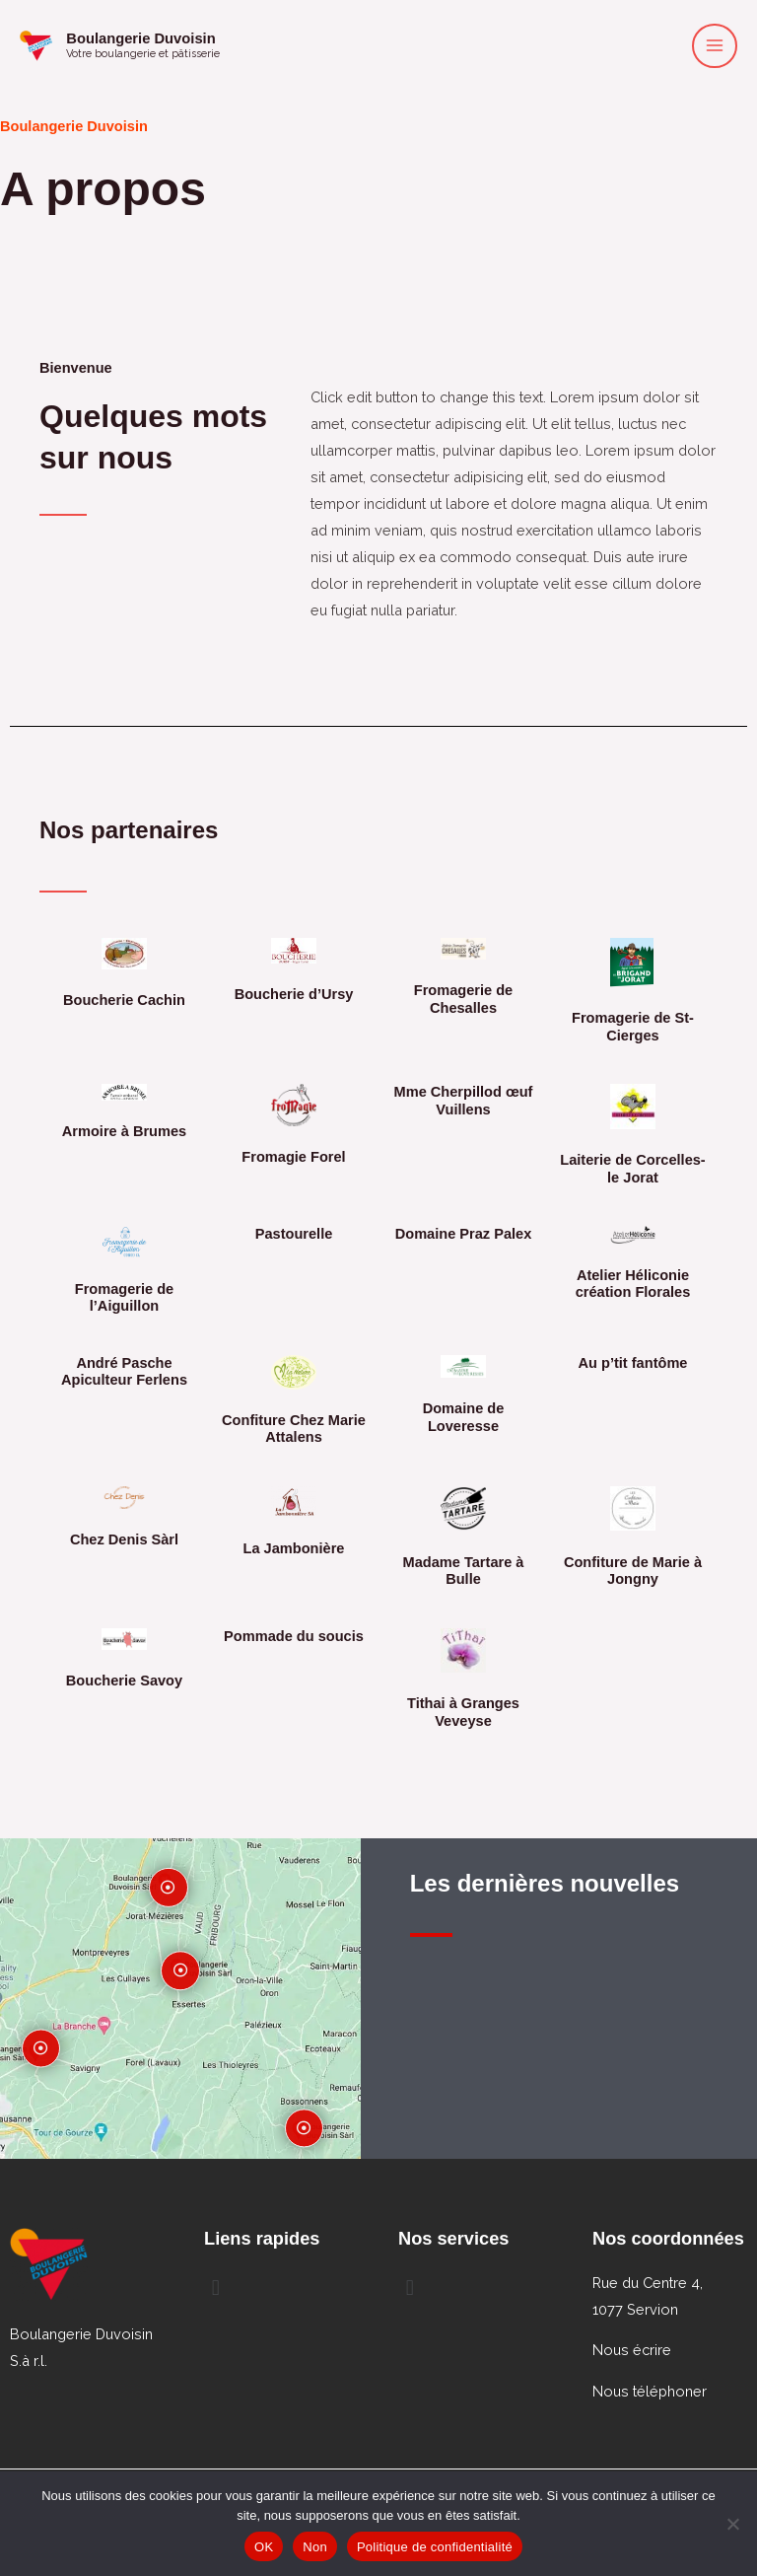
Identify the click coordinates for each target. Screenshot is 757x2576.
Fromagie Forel (293, 1157)
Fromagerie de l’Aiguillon (124, 1298)
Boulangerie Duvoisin (157, 39)
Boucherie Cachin (124, 1000)
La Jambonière (294, 1548)
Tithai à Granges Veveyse (463, 1712)
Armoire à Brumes (124, 1131)
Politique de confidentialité (435, 2547)
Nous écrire (631, 2349)
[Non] (732, 2524)
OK (263, 2547)
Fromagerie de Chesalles (463, 999)
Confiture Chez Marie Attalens (294, 1429)
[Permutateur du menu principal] (714, 47)
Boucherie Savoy (124, 1680)
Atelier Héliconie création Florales (633, 1284)
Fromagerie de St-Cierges (633, 1026)
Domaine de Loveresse (464, 1417)
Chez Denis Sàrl (124, 1539)
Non (315, 2547)
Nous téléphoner (649, 2391)
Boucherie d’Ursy (294, 994)
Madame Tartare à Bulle (463, 1571)
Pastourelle (294, 1234)
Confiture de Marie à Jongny (633, 1571)
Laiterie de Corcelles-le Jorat (632, 1168)
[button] (281, 2288)
